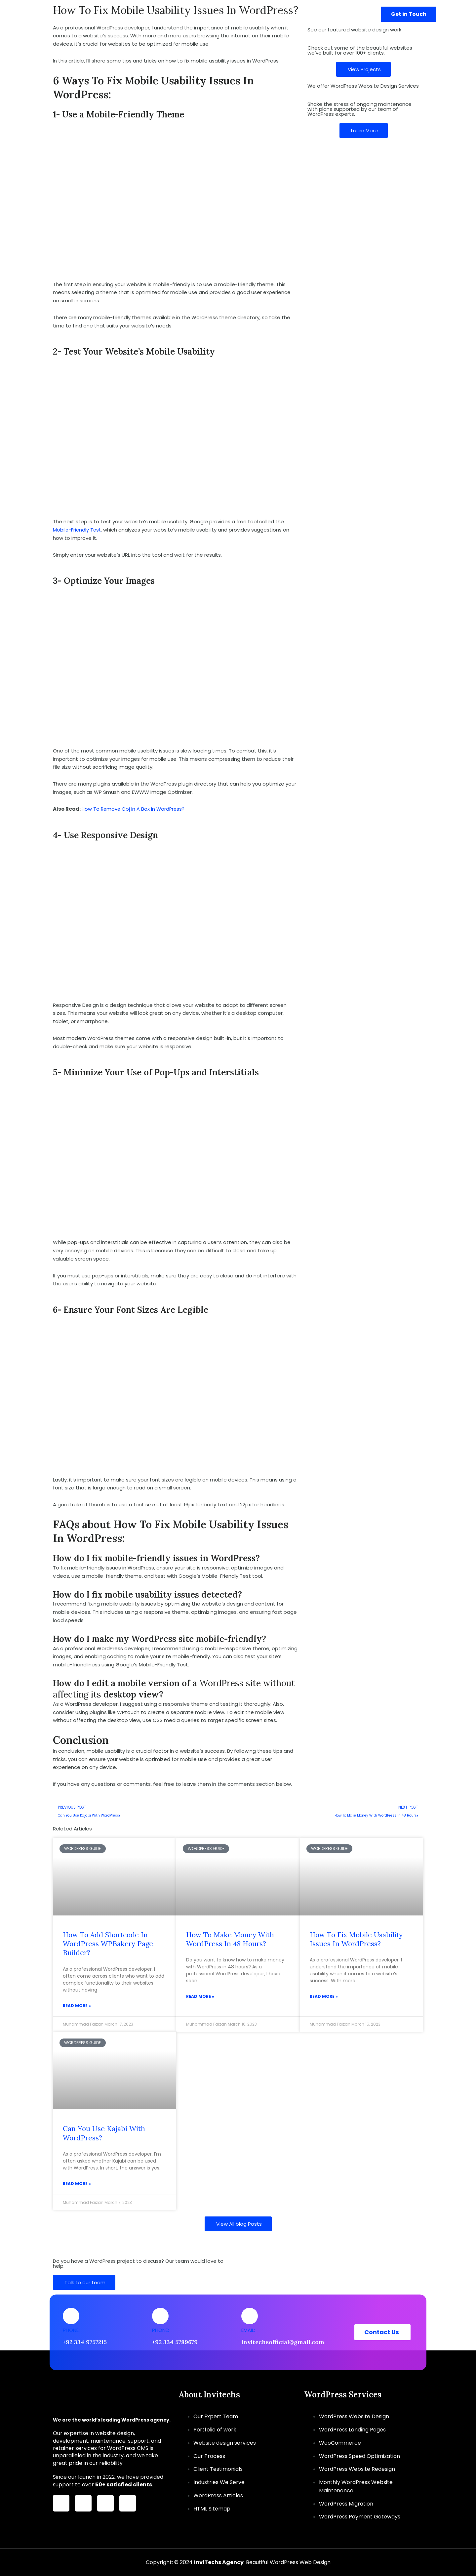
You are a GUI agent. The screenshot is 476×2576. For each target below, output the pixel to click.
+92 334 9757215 (85, 2342)
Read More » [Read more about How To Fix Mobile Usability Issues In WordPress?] (324, 1997)
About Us (286, 14)
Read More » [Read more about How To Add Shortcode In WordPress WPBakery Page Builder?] (77, 2006)
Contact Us (355, 14)
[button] (259, 14)
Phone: (71, 2330)
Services (248, 14)
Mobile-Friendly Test (77, 529)
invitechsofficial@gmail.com (282, 2342)
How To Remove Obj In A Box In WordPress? (134, 808)
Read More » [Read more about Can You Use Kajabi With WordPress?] (77, 2185)
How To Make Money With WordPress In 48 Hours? (230, 1940)
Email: (248, 2330)
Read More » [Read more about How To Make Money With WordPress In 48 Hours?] (200, 1997)
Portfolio (320, 14)
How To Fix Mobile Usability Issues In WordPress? (356, 1940)
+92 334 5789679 (175, 2342)
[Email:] (249, 2316)
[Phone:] (71, 2316)
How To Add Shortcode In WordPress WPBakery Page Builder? (108, 1944)
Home (217, 14)
